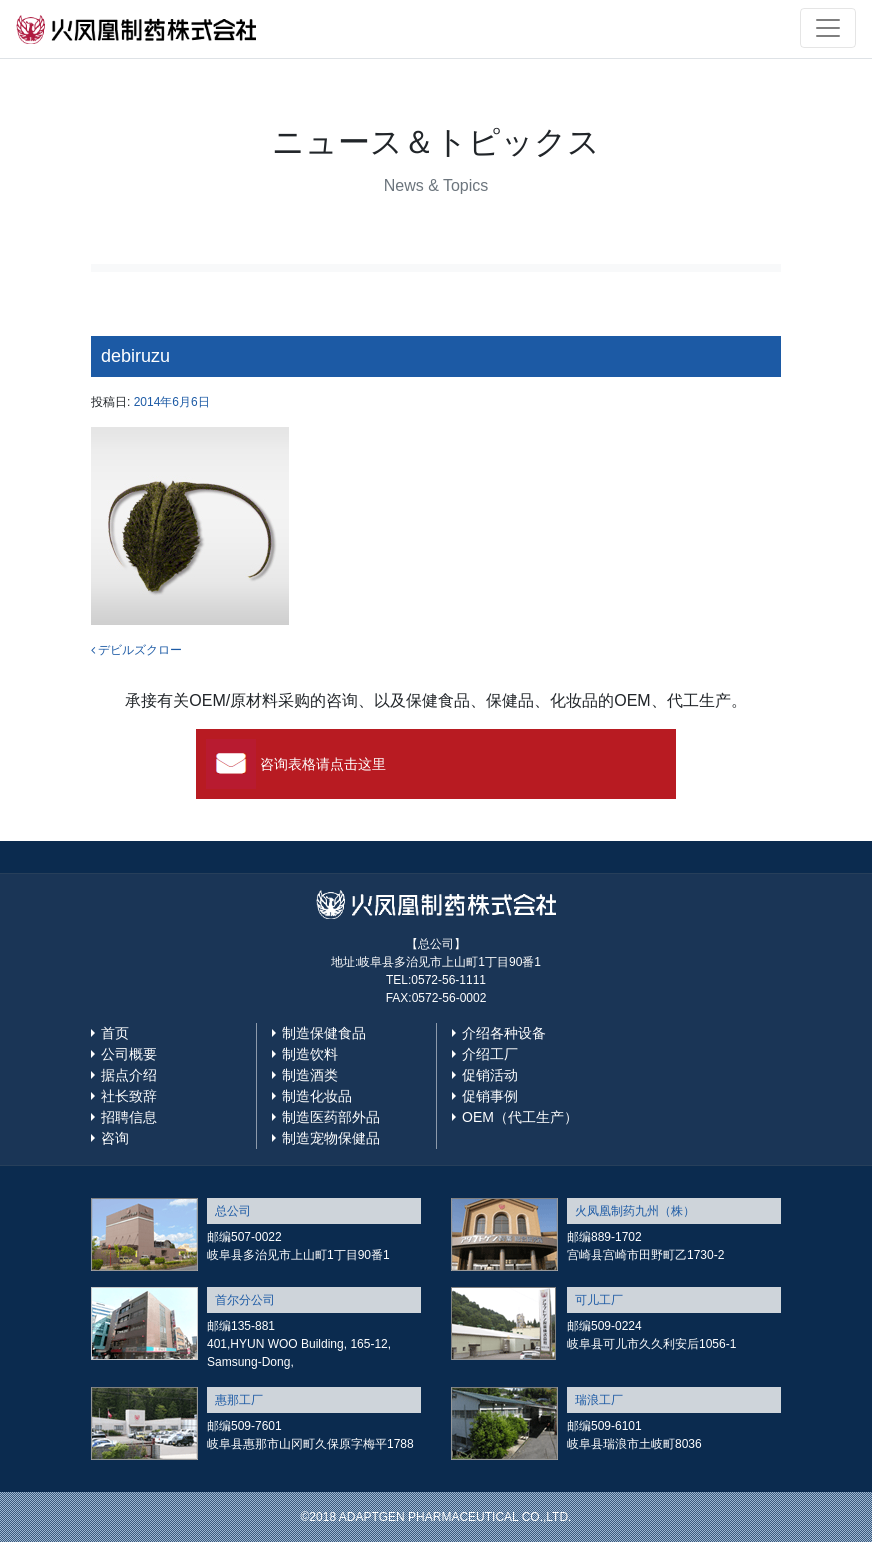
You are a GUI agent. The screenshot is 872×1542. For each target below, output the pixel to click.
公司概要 (129, 1054)
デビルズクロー (136, 650)
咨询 (115, 1138)
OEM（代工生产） (520, 1117)
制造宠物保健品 (331, 1138)
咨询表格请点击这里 (323, 764)
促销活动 (490, 1075)
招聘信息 (129, 1117)
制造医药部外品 (331, 1117)
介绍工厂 (490, 1054)
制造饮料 (310, 1054)
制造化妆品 (317, 1096)
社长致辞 (129, 1096)
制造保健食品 (324, 1033)
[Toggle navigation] (828, 28)
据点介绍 (129, 1075)
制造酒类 (310, 1075)
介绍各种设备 (504, 1033)
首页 (115, 1033)
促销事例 (490, 1096)
